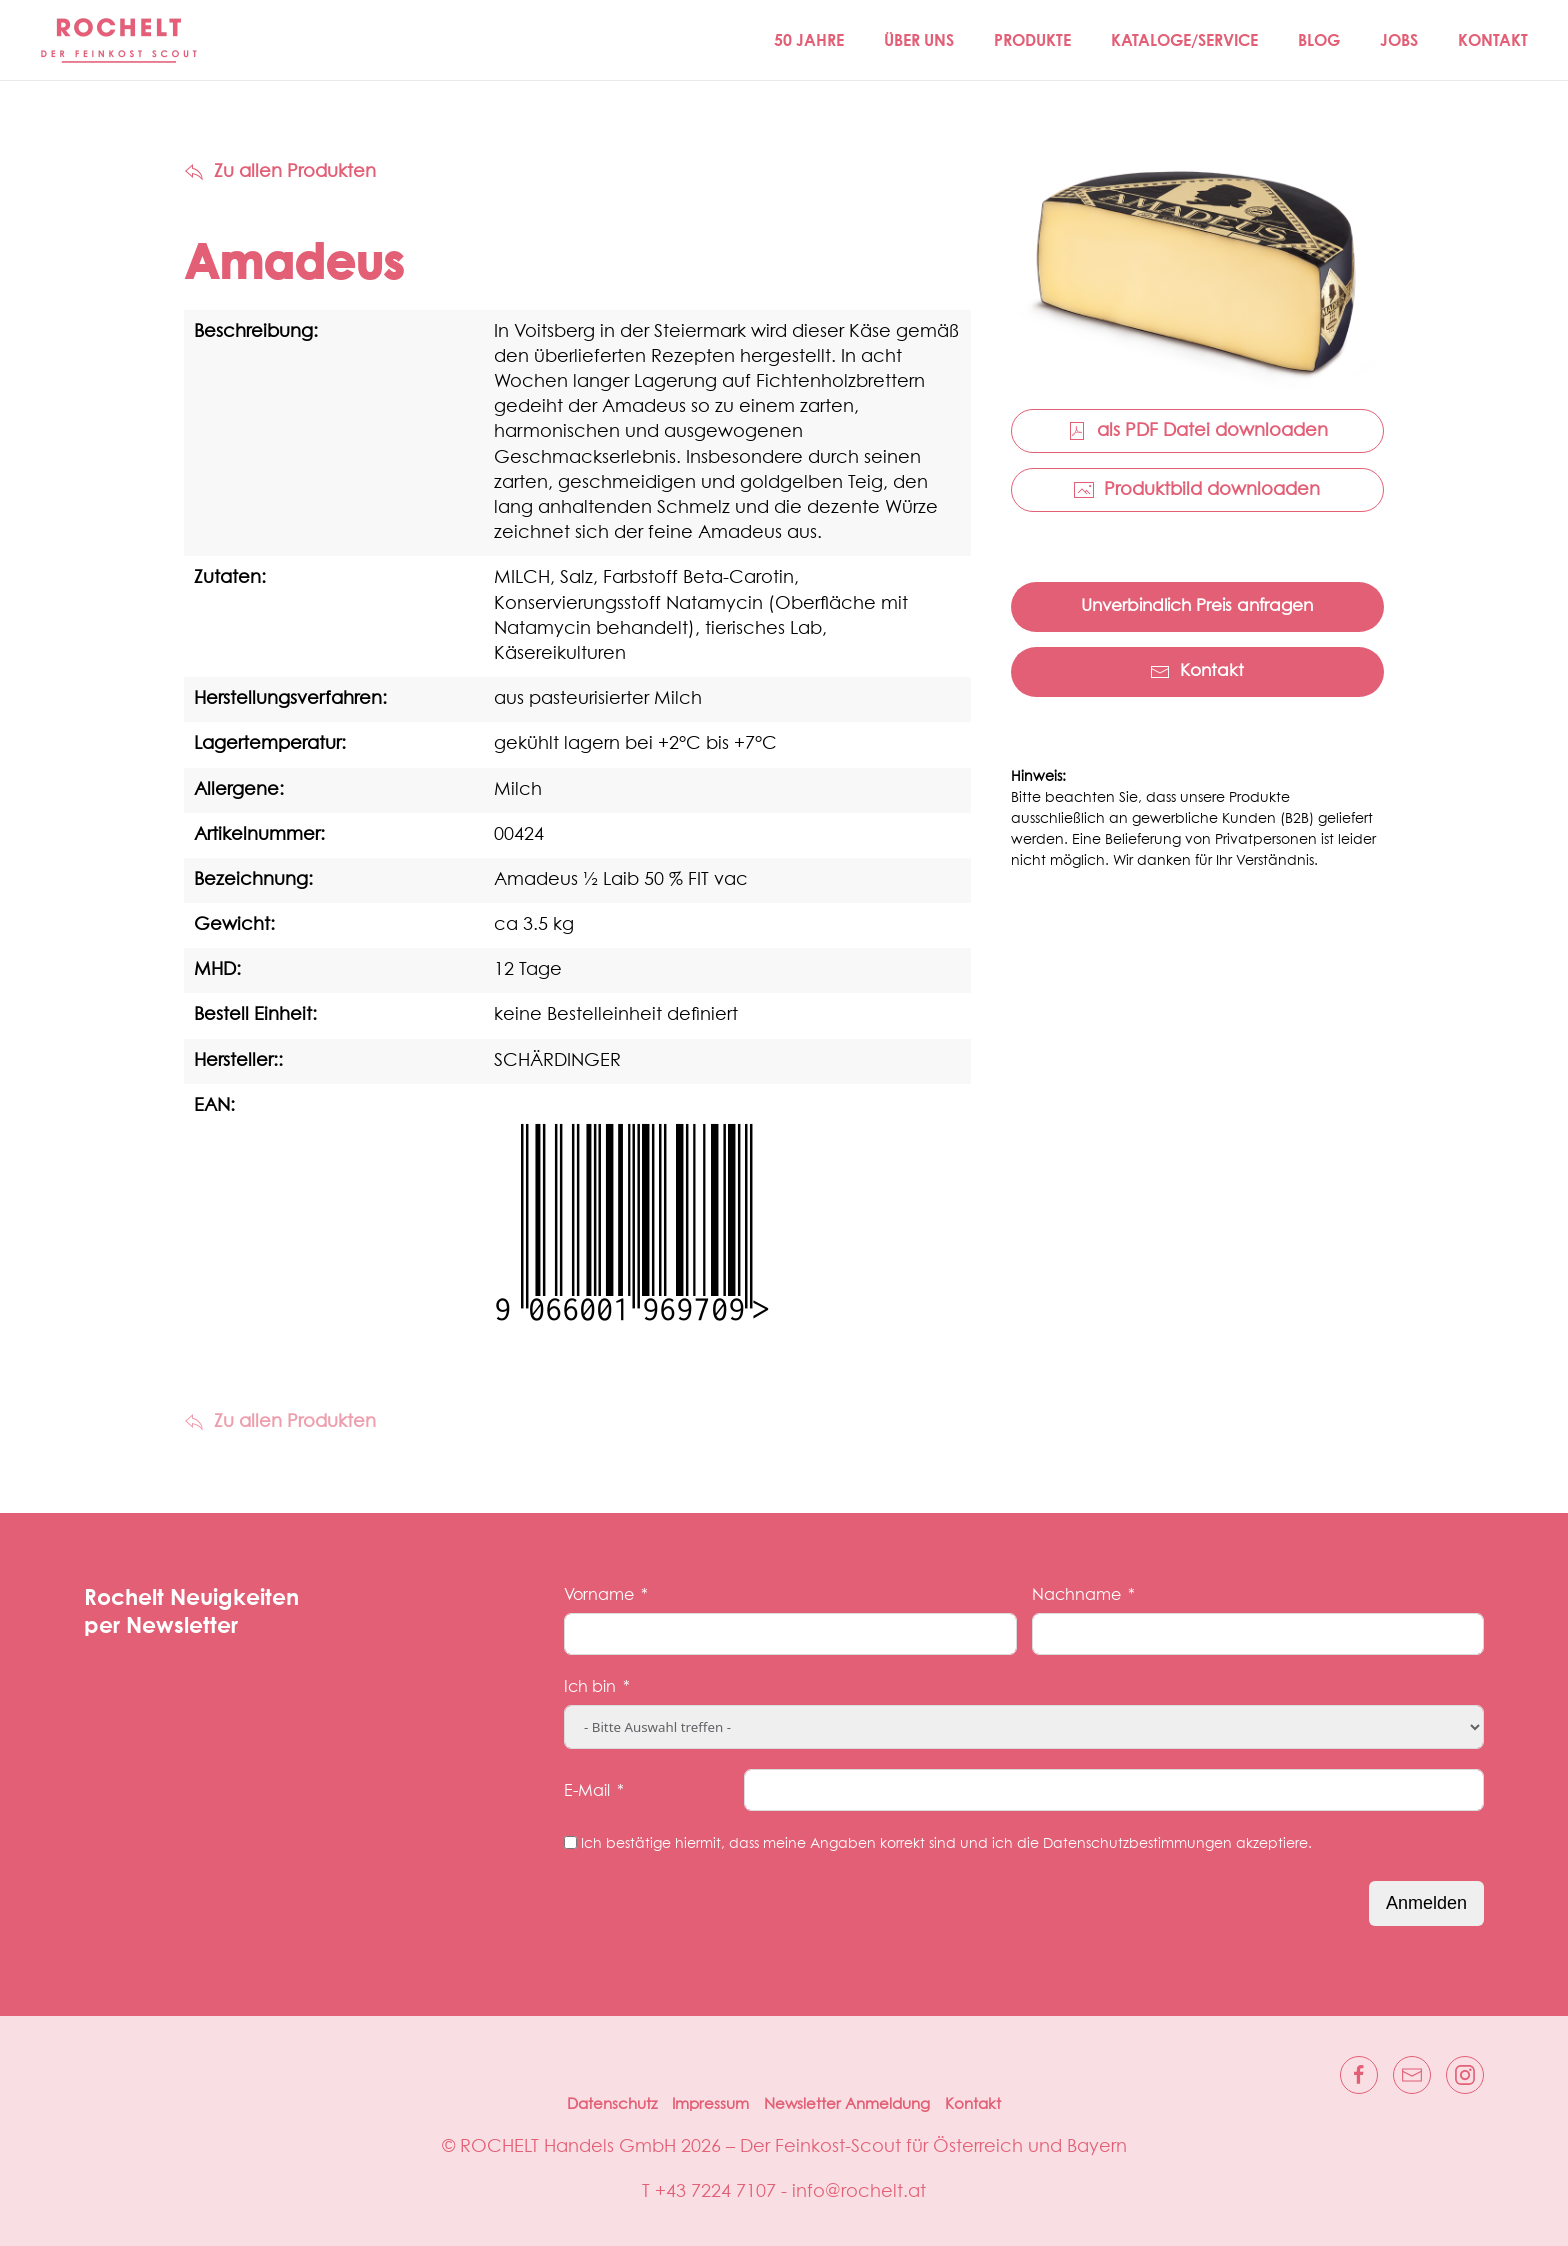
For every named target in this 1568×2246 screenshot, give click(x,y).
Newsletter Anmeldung (847, 2104)
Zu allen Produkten (280, 172)
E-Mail (587, 1791)
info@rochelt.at (859, 2192)
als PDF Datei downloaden (1197, 431)
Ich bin (590, 1687)
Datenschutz (612, 2104)
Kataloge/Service (1184, 40)
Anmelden (1426, 1903)
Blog (1319, 40)
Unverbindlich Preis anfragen (1197, 606)
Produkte (1032, 40)
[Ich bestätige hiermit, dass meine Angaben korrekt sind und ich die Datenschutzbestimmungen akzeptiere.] (570, 1842)
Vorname (599, 1595)
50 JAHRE (809, 40)
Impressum (710, 2104)
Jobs (1399, 40)
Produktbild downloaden (1197, 490)
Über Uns (919, 40)
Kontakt (1493, 40)
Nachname (1076, 1595)
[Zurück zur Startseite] (120, 40)
